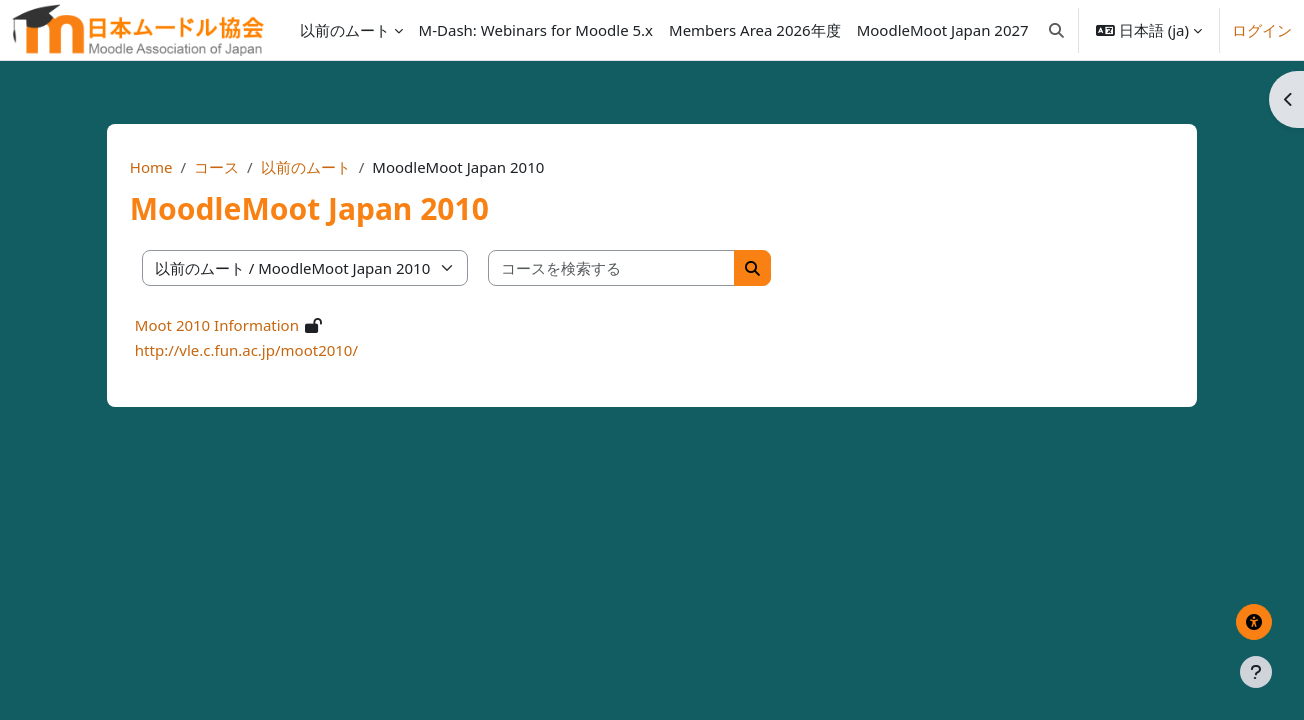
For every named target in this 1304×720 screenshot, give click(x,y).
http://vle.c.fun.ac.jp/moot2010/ (278, 350)
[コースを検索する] (644, 268)
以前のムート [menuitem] (345, 30)
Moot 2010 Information (249, 325)
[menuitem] (536, 30)
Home (183, 167)
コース (248, 167)
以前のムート (337, 167)
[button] (1056, 30)
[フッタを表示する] (1256, 672)
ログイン (1262, 30)
